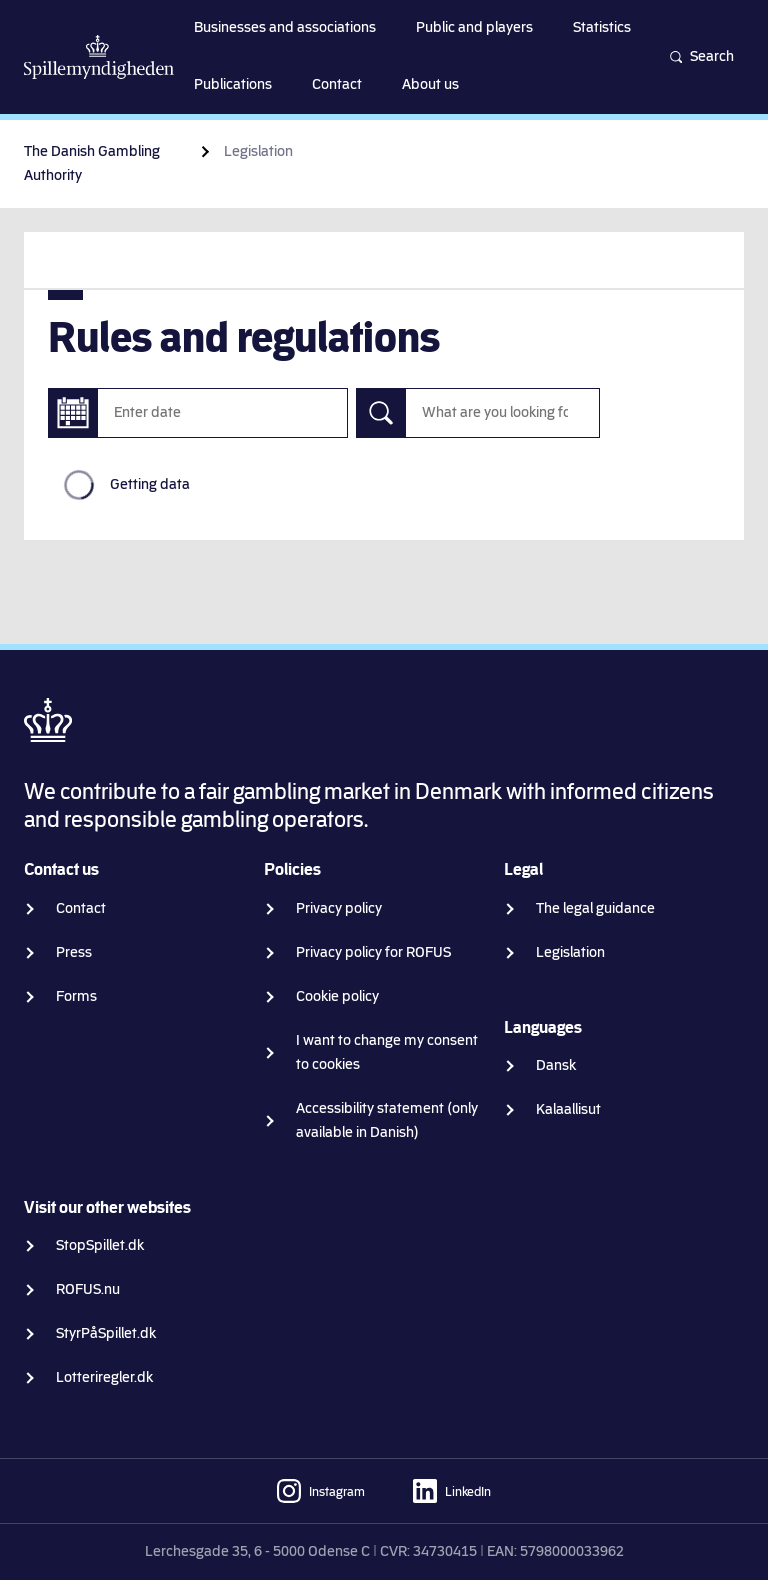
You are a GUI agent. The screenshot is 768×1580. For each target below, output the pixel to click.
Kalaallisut (568, 1109)
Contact (81, 908)
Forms (76, 996)
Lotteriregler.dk (104, 1377)
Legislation (570, 952)
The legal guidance (595, 908)
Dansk (556, 1065)
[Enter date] (73, 413)
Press (74, 952)
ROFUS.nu (88, 1289)
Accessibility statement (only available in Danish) (387, 1120)
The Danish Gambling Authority (92, 163)
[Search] (381, 413)
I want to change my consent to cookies (387, 1052)
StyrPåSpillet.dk (106, 1333)
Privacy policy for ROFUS (373, 952)
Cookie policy (337, 996)
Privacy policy (339, 908)
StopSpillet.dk (100, 1245)
